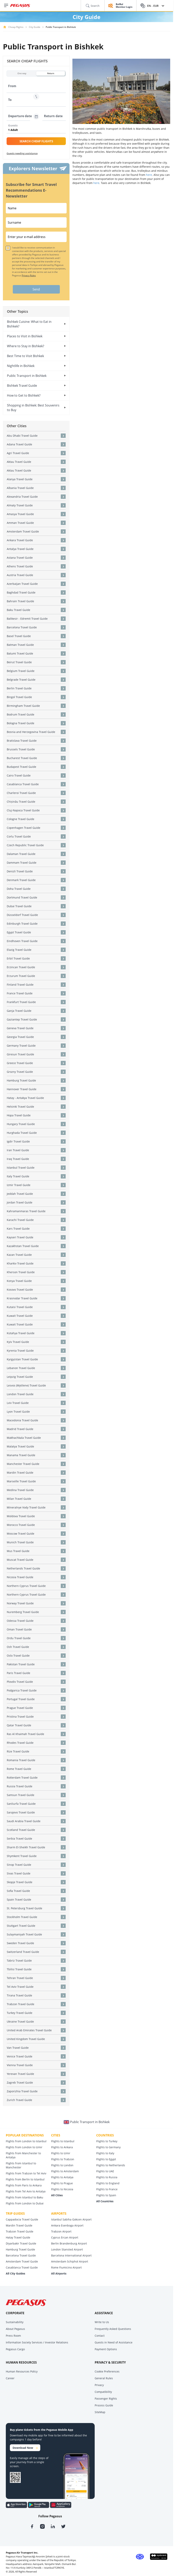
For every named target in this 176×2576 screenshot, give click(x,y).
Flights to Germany (108, 2147)
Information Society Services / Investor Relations (37, 2342)
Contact (100, 2335)
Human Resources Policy (22, 2371)
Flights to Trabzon (62, 2159)
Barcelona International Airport (71, 2255)
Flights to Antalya (62, 2177)
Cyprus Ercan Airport (64, 2237)
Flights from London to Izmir (24, 2147)
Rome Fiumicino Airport (66, 2267)
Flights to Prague (62, 2183)
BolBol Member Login (124, 6)
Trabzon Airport (61, 2231)
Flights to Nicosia (62, 2189)
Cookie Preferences (107, 2371)
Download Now (25, 2448)
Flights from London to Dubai (25, 2203)
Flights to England (107, 2183)
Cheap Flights (15, 27)
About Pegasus (15, 2329)
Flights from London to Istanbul (26, 2141)
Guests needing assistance (22, 153)
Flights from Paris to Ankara (24, 2185)
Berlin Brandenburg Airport (69, 2243)
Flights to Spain (106, 2195)
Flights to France (107, 2189)
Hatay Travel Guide (18, 2237)
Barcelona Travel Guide (21, 2255)
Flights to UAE (105, 2171)
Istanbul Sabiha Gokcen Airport (71, 2219)
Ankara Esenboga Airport (67, 2225)
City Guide (34, 27)
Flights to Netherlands (110, 2165)
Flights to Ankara (62, 2147)
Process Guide (104, 2405)
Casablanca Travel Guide (22, 2267)
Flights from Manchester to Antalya (23, 2155)
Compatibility (103, 2392)
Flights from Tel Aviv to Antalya (26, 2191)
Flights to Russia (106, 2177)
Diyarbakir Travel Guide (21, 2243)
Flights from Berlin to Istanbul (25, 2179)
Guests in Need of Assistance (113, 2342)
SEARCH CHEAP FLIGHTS (36, 141)
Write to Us (102, 2322)
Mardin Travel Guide (19, 2225)
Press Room (13, 2335)
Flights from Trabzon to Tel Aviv (26, 2173)
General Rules (104, 2378)
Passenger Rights (106, 2398)
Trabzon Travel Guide (19, 2231)
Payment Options (106, 2349)
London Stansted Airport (67, 2249)
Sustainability (14, 2322)
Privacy (99, 2385)
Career (10, 2378)
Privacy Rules (29, 275)
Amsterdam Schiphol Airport (69, 2261)
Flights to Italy (105, 2153)
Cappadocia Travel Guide (22, 2219)
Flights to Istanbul (62, 2141)
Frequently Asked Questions (113, 2329)
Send (36, 289)
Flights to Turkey (106, 2141)
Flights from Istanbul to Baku (24, 2197)
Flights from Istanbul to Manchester (21, 2165)
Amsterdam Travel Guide (22, 2261)
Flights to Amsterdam (65, 2171)
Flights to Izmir (60, 2153)
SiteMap (100, 2412)
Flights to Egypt (106, 2159)
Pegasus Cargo (15, 2349)
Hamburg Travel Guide (20, 2249)
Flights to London (62, 2165)
